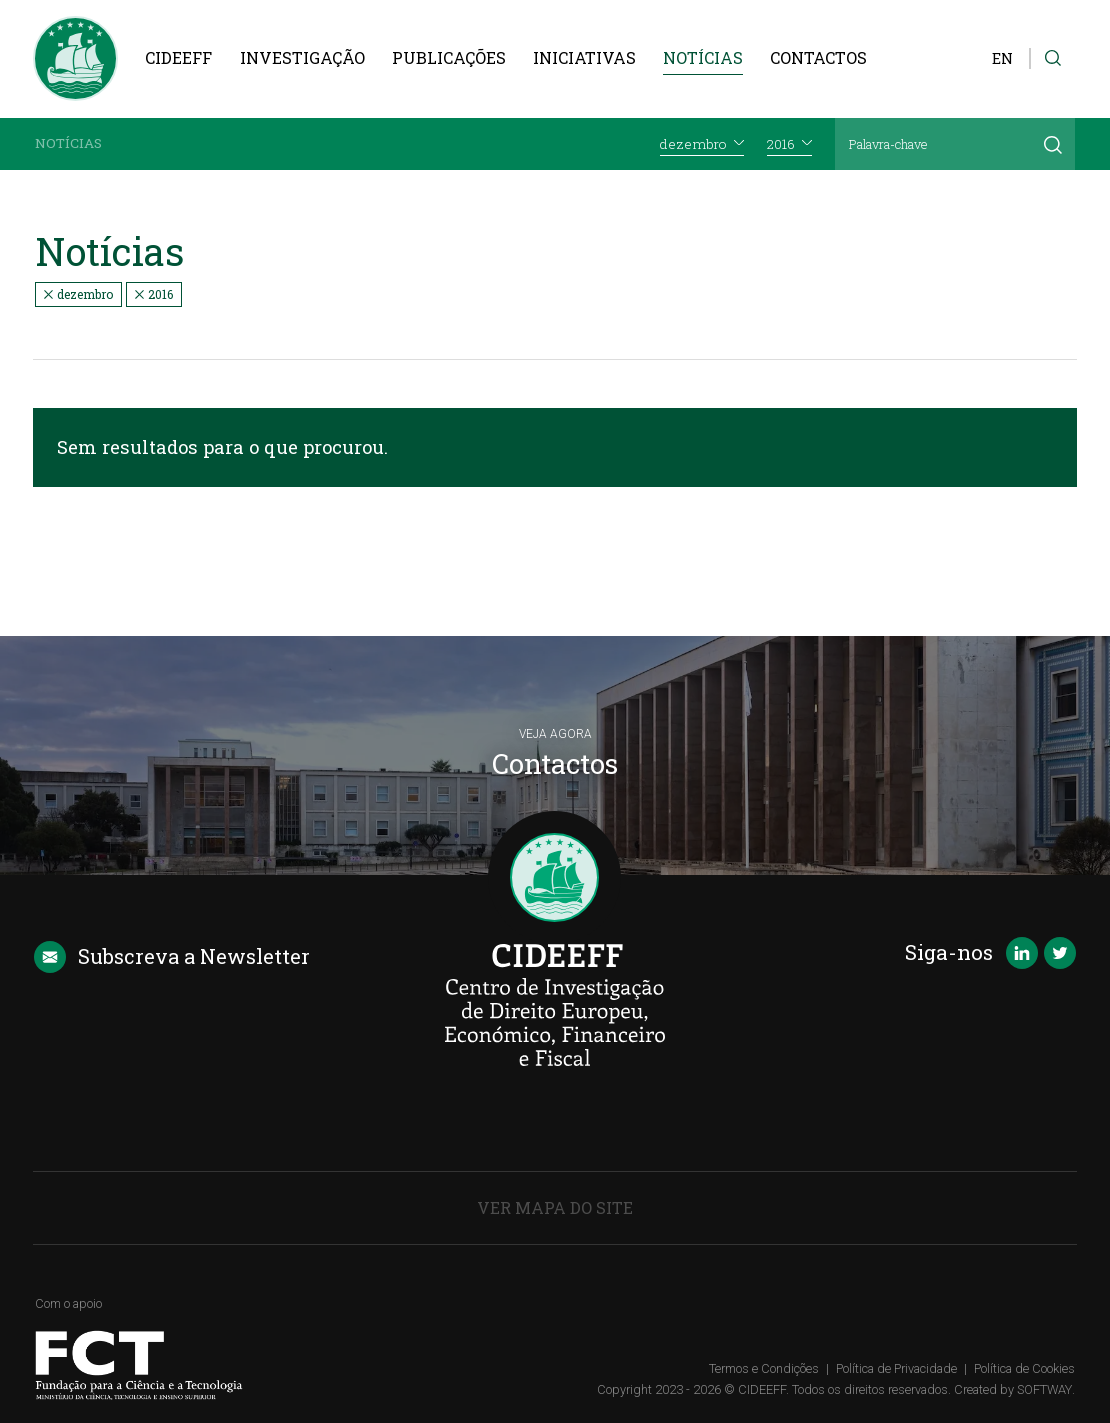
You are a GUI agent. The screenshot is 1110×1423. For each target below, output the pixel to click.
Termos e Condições (764, 1368)
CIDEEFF (178, 57)
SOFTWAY (1044, 1389)
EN (1002, 58)
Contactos (818, 57)
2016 (154, 294)
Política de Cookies (1024, 1368)
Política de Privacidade (896, 1368)
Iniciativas (584, 57)
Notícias (703, 57)
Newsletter (171, 957)
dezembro (78, 294)
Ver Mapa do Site (555, 1207)
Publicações (449, 57)
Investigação (302, 57)
